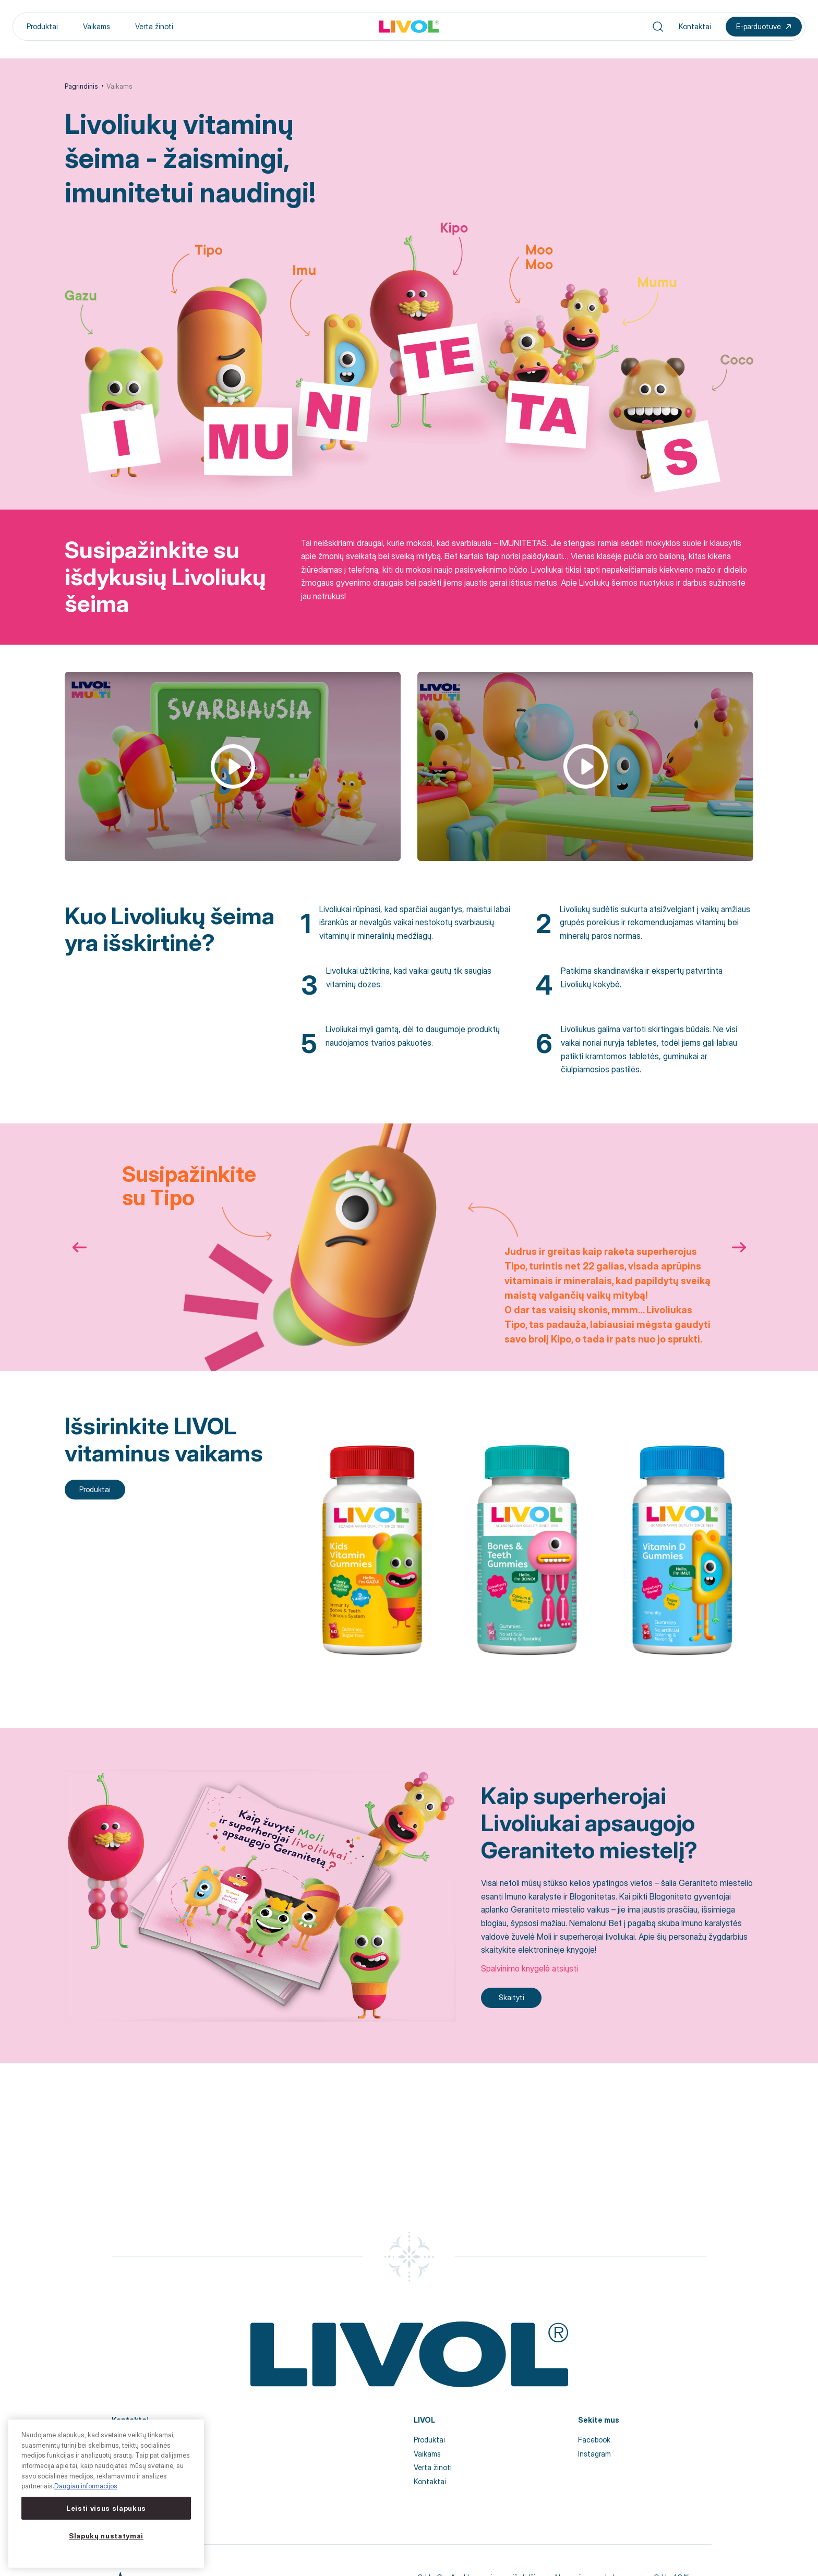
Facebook (594, 2439)
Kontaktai (695, 26)
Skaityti (511, 1997)
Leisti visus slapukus (106, 2508)
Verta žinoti (154, 26)
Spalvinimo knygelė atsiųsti (529, 1968)
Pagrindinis (81, 86)
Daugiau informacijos (85, 2486)
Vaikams (96, 26)
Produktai (42, 26)
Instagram (594, 2453)
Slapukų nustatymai (106, 2536)
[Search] (658, 26)
